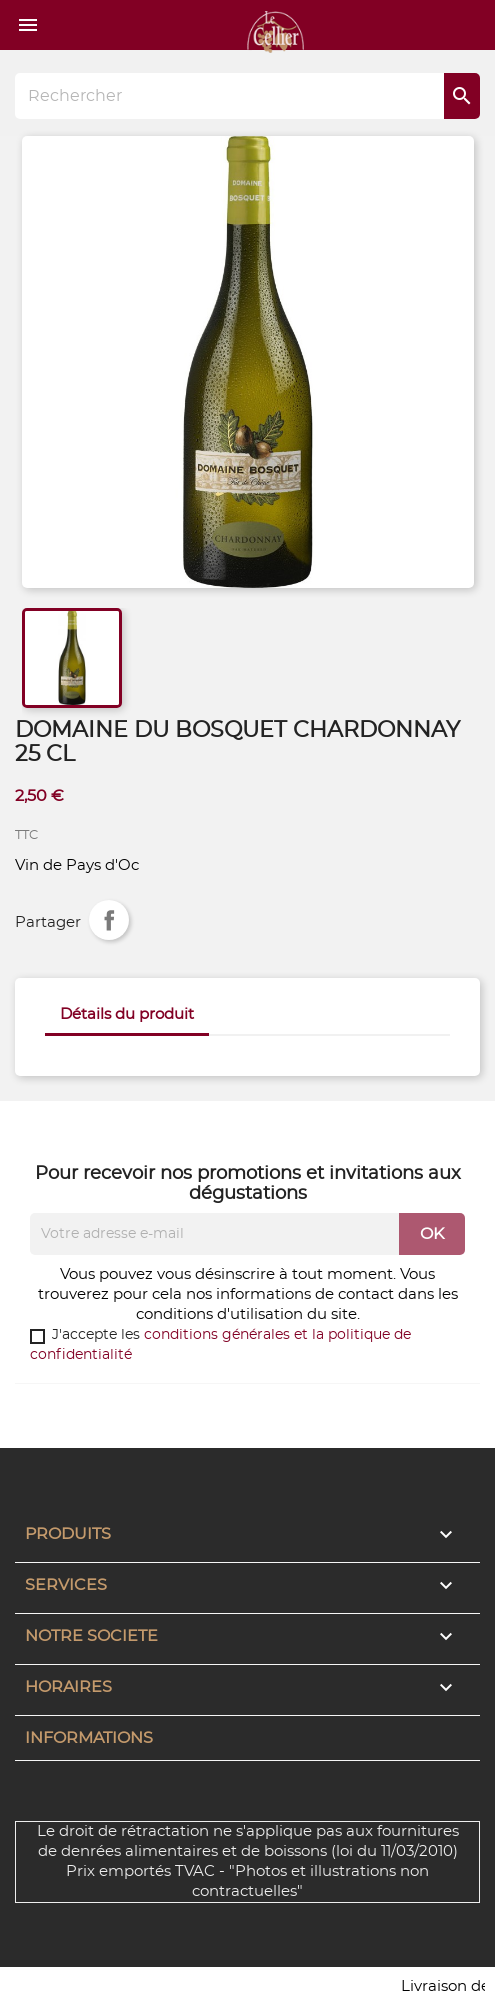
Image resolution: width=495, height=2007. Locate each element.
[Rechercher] (247, 96)
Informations (89, 1738)
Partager (109, 920)
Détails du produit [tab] (127, 1014)
